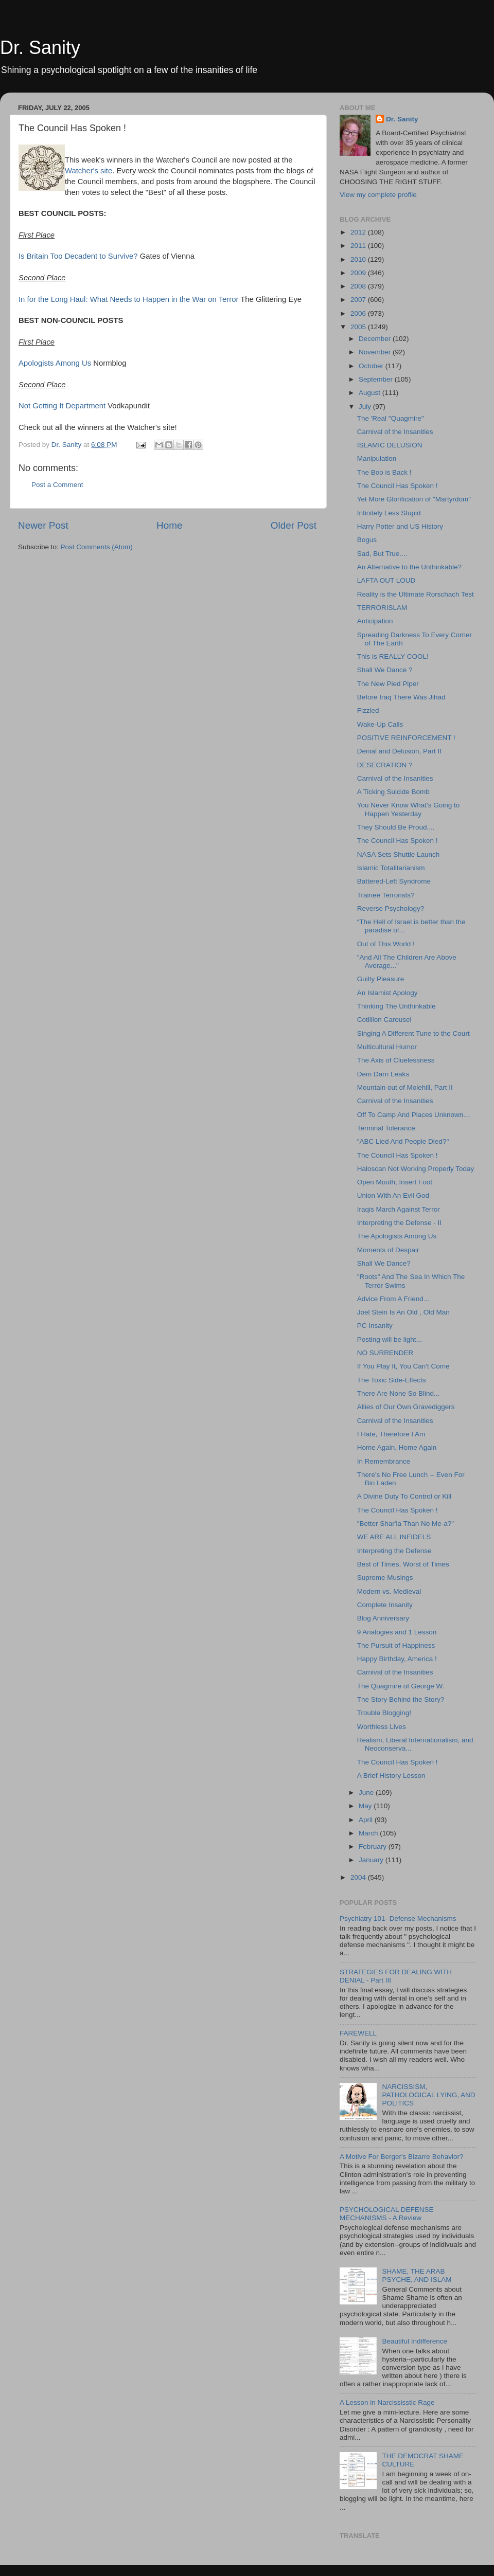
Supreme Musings (385, 1577)
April (367, 1820)
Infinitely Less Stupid (389, 513)
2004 (359, 1877)
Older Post (293, 525)
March (369, 1833)
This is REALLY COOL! (393, 656)
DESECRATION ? (385, 765)
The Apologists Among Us (397, 1236)
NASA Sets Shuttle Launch (398, 854)
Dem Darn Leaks (383, 1074)
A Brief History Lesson (391, 1775)
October (372, 366)
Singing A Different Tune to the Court (413, 1033)
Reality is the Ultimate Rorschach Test (415, 594)
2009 (359, 273)
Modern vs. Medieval (389, 1591)
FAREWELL (358, 2033)
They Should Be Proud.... (396, 827)
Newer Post (43, 525)
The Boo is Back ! (384, 472)
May (366, 1806)
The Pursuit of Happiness (396, 1645)
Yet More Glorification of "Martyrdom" (414, 499)
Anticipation (375, 621)
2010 (359, 259)
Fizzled (368, 710)
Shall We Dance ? (385, 670)
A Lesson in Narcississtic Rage (387, 2402)
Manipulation (377, 458)
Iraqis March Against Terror (398, 1209)
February (374, 1846)
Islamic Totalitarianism (391, 868)
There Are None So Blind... (398, 1393)
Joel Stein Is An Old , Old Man (403, 1312)
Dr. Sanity (40, 47)
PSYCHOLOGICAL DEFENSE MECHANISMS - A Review (387, 2214)
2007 (359, 299)
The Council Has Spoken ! (397, 486)
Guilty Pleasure (380, 979)
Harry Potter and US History (400, 526)
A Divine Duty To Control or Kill (404, 1496)
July (366, 406)
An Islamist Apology (387, 993)
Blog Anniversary (383, 1618)
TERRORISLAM (382, 607)
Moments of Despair (388, 1250)
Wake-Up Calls (380, 724)
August (370, 393)
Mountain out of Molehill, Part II (405, 1087)
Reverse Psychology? (391, 908)
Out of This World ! (386, 944)
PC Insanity (375, 1325)
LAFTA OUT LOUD (386, 580)
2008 (359, 286)
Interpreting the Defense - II (399, 1223)
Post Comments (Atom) (97, 547)
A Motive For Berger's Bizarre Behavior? (401, 2156)
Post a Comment (57, 485)
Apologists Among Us (55, 363)
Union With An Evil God (393, 1195)
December (376, 339)
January (372, 1860)
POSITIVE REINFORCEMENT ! (406, 738)
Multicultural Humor (387, 1047)
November (376, 352)
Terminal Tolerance (386, 1128)
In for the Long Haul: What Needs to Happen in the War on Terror (128, 299)
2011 (359, 245)
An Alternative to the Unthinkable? (409, 567)
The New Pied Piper (388, 684)
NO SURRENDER (385, 1353)
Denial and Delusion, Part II (399, 751)
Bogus (367, 540)
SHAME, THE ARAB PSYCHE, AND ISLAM (416, 2275)
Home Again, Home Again (397, 1447)
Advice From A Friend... (393, 1299)
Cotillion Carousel (384, 1019)
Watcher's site (88, 171)
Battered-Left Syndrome (394, 881)
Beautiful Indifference (414, 2341)
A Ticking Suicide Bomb (393, 792)
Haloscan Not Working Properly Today (415, 1169)
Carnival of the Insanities (395, 432)
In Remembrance (384, 1461)
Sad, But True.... (382, 553)
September (377, 379)
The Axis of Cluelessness (396, 1060)
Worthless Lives (381, 1727)
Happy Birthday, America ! (397, 1659)
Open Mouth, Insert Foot (394, 1182)
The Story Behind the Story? (401, 1699)
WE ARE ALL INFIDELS (394, 1537)
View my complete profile (378, 195)
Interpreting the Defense (394, 1551)
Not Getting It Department (62, 406)
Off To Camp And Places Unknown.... (414, 1115)
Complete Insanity (385, 1605)
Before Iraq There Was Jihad (401, 697)
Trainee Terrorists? (386, 895)
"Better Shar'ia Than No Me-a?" (405, 1523)
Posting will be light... (389, 1339)
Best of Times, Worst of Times (403, 1564)
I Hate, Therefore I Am (391, 1434)
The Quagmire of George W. (401, 1686)
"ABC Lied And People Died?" (403, 1141)
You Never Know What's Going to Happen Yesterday (408, 809)
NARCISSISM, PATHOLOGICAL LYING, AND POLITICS (428, 2095)
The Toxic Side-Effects (391, 1380)
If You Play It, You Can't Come (403, 1366)
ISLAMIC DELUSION (389, 445)
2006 (359, 313)
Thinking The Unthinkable (396, 1006)
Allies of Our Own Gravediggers (406, 1407)
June (367, 1792)
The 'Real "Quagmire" (390, 418)
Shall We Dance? (384, 1263)
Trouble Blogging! (384, 1713)
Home (169, 525)
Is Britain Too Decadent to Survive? (78, 256)
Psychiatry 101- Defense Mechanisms (398, 1918)
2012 (359, 232)
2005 (359, 327)
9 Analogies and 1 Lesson (397, 1632)
